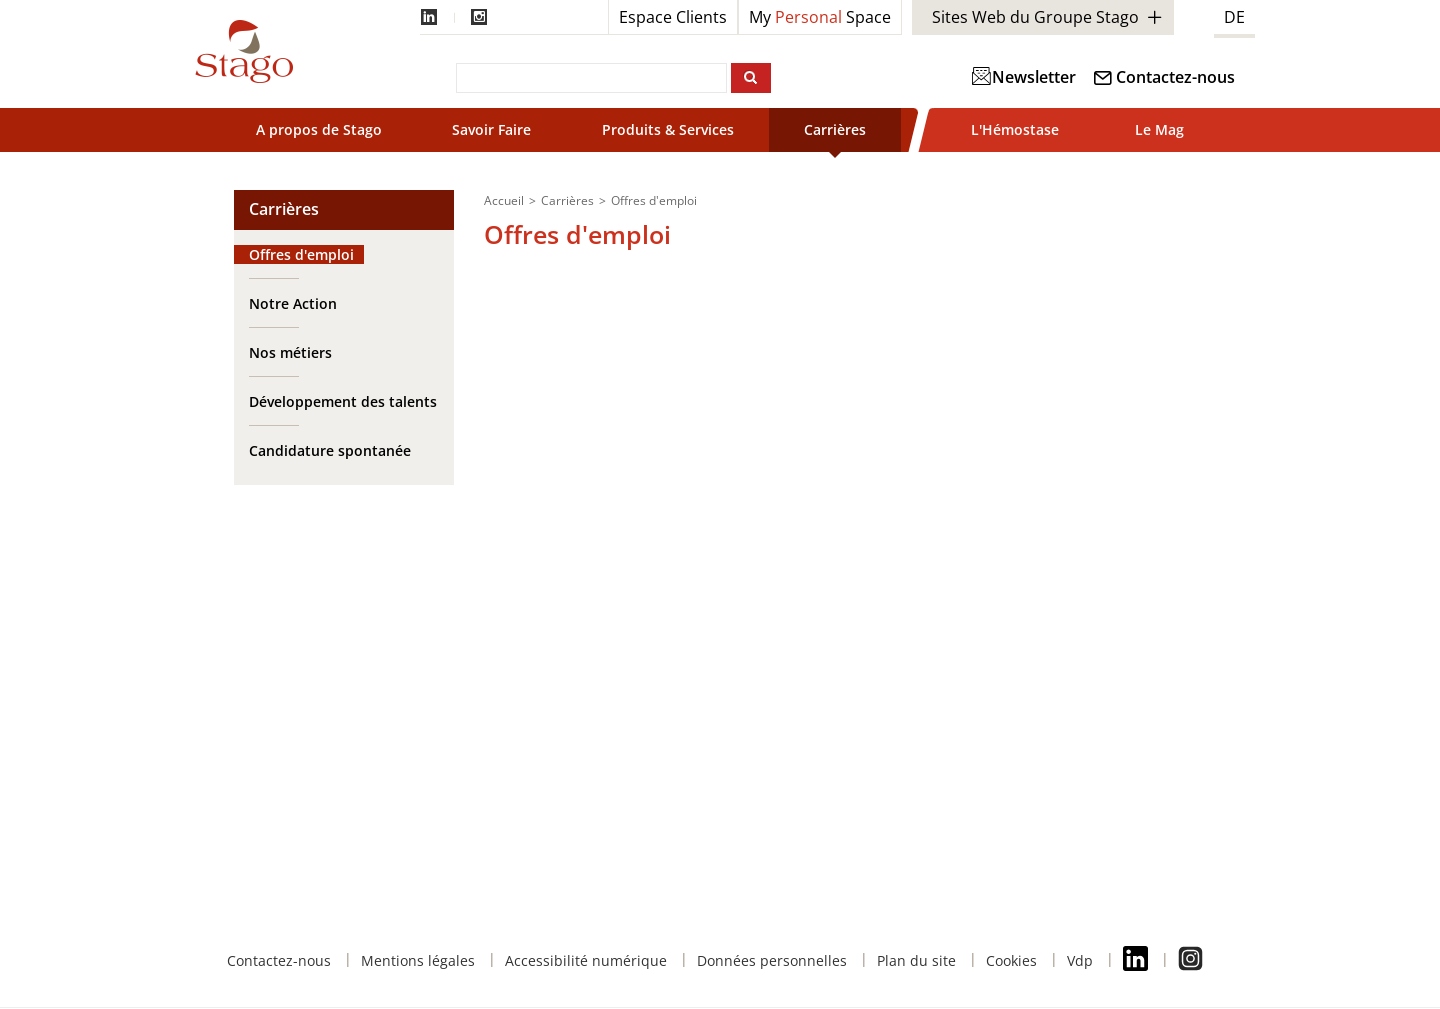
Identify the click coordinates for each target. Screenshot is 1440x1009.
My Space (820, 17)
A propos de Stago (319, 129)
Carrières (835, 129)
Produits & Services (668, 129)
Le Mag (1159, 129)
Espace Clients (673, 17)
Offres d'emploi (301, 254)
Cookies (1011, 960)
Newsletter (1024, 77)
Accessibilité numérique (586, 960)
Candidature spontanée (330, 450)
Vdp (1080, 960)
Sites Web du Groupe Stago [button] (1035, 17)
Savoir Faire (491, 129)
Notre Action (293, 303)
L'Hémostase (1015, 129)
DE (1234, 17)
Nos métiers (290, 352)
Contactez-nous (1175, 77)
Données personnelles (772, 960)
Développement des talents (343, 401)
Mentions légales (418, 960)
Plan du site (916, 960)
